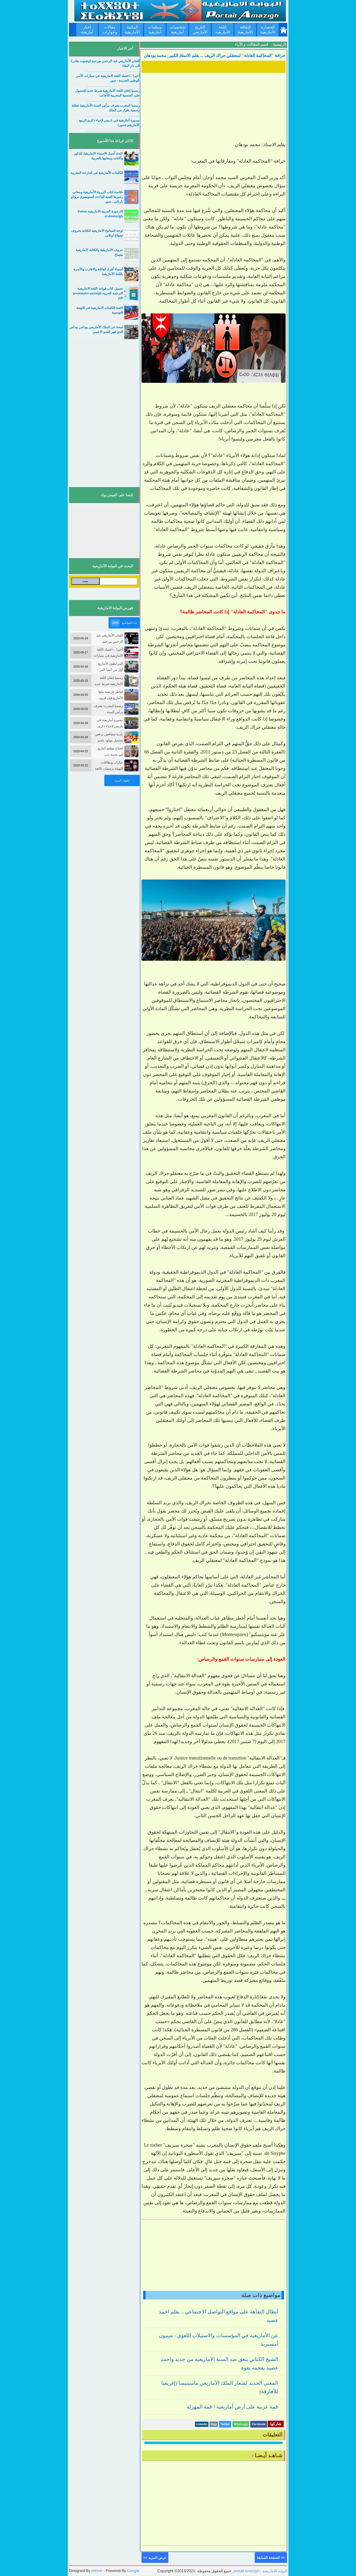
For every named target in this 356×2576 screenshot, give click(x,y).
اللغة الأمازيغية (222, 29)
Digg (213, 2424)
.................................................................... (113, 71)
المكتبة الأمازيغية (132, 29)
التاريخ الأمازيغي (200, 29)
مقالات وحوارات (109, 29)
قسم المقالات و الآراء (251, 44)
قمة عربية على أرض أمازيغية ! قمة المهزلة (232, 2407)
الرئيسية (279, 44)
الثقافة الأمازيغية (245, 29)
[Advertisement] (214, 107)
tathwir (96, 2571)
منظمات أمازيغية (155, 29)
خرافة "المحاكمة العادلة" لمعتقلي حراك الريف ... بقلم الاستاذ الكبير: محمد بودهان (215, 55)
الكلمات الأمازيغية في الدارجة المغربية (96, 173)
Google (133, 2571)
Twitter (225, 2424)
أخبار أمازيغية (87, 29)
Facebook (258, 2424)
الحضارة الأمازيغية (267, 29)
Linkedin (201, 2424)
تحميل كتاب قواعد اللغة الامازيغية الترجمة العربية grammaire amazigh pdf (98, 293)
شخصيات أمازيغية (177, 29)
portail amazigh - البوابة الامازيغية (260, 2571)
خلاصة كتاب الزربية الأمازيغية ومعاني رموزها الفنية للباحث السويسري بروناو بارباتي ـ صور (97, 196)
